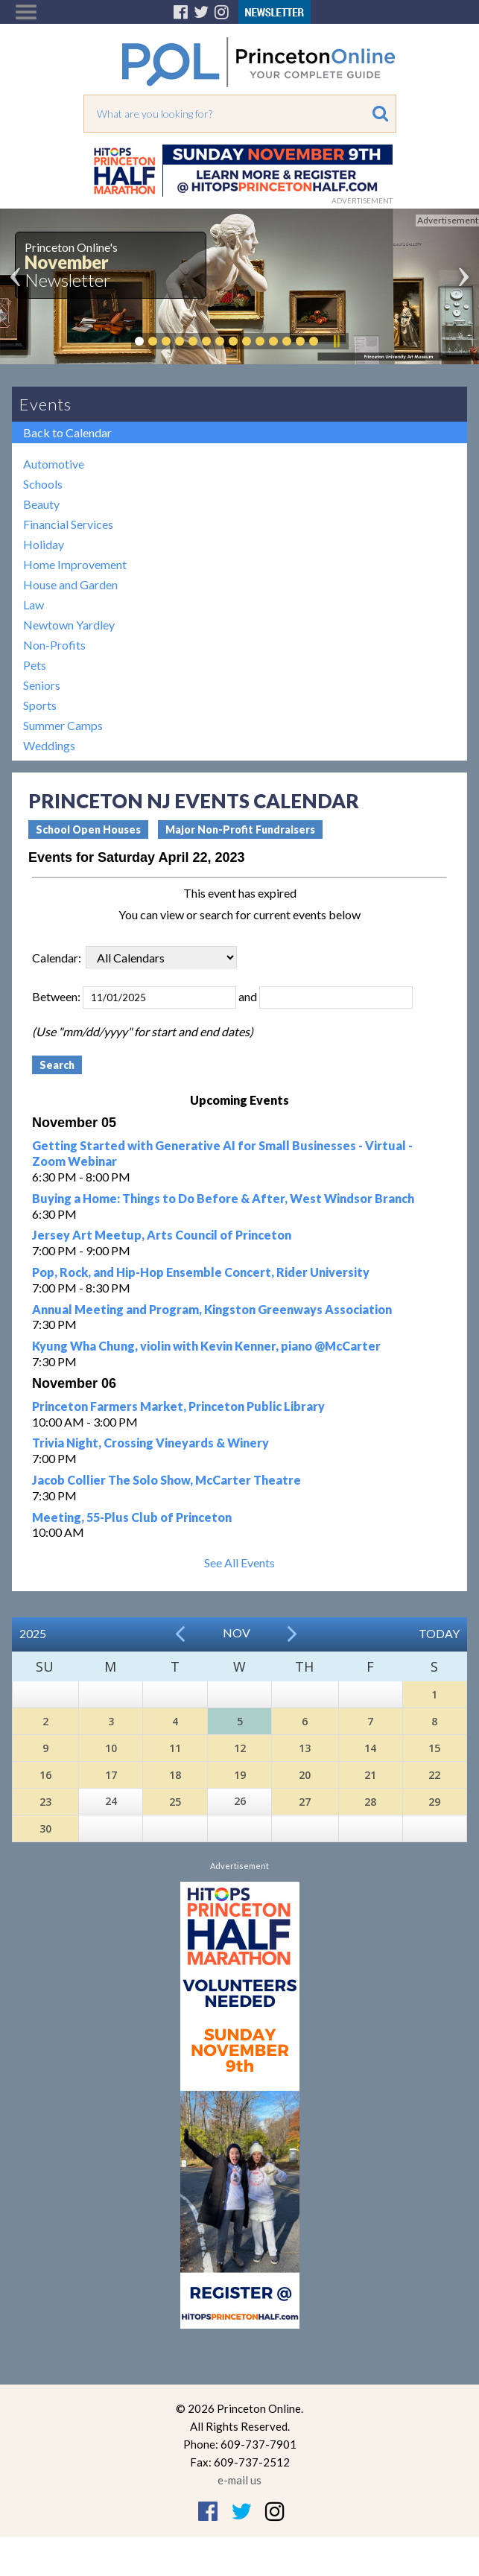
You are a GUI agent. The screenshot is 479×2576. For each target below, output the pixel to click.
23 (45, 1802)
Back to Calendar (67, 432)
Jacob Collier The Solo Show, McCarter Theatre (166, 1480)
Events (45, 404)
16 (45, 1775)
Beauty (41, 504)
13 (305, 1748)
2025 (32, 1633)
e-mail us (239, 2480)
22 (434, 1775)
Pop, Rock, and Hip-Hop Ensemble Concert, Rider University (200, 1272)
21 (370, 1775)
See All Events (239, 1562)
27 (305, 1802)
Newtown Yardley (69, 625)
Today (439, 1633)
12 (240, 1748)
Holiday (43, 544)
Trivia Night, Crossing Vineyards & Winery (150, 1442)
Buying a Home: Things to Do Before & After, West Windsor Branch (223, 1198)
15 (434, 1748)
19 (240, 1775)
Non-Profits (54, 645)
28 (370, 1802)
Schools (43, 484)
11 (175, 1748)
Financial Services (68, 524)
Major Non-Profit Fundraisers (240, 829)
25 (175, 1802)
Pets (34, 665)
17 (111, 1775)
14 (370, 1748)
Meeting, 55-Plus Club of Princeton (132, 1517)
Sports (40, 705)
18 (175, 1775)
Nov (236, 1632)
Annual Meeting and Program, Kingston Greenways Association (212, 1309)
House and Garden (70, 584)
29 (434, 1802)
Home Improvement (75, 564)
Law (33, 604)
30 (45, 1828)
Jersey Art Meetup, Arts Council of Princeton (161, 1235)
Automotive (53, 464)
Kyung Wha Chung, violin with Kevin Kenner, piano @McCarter (206, 1346)
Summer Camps (63, 725)
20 (305, 1775)
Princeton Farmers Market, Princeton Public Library (178, 1406)
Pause (336, 341)
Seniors (41, 685)
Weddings (49, 745)
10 (111, 1748)
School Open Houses (88, 829)
